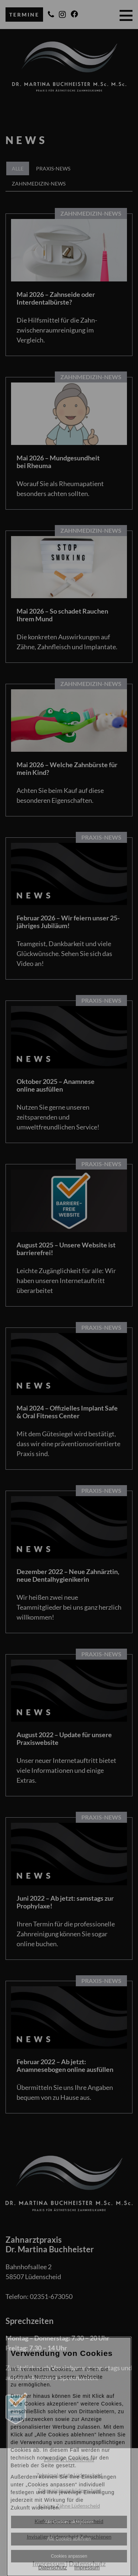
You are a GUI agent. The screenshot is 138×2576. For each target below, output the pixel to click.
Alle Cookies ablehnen (69, 2538)
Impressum (87, 2567)
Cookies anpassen (69, 2556)
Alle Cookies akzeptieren (69, 2522)
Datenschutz (52, 2567)
